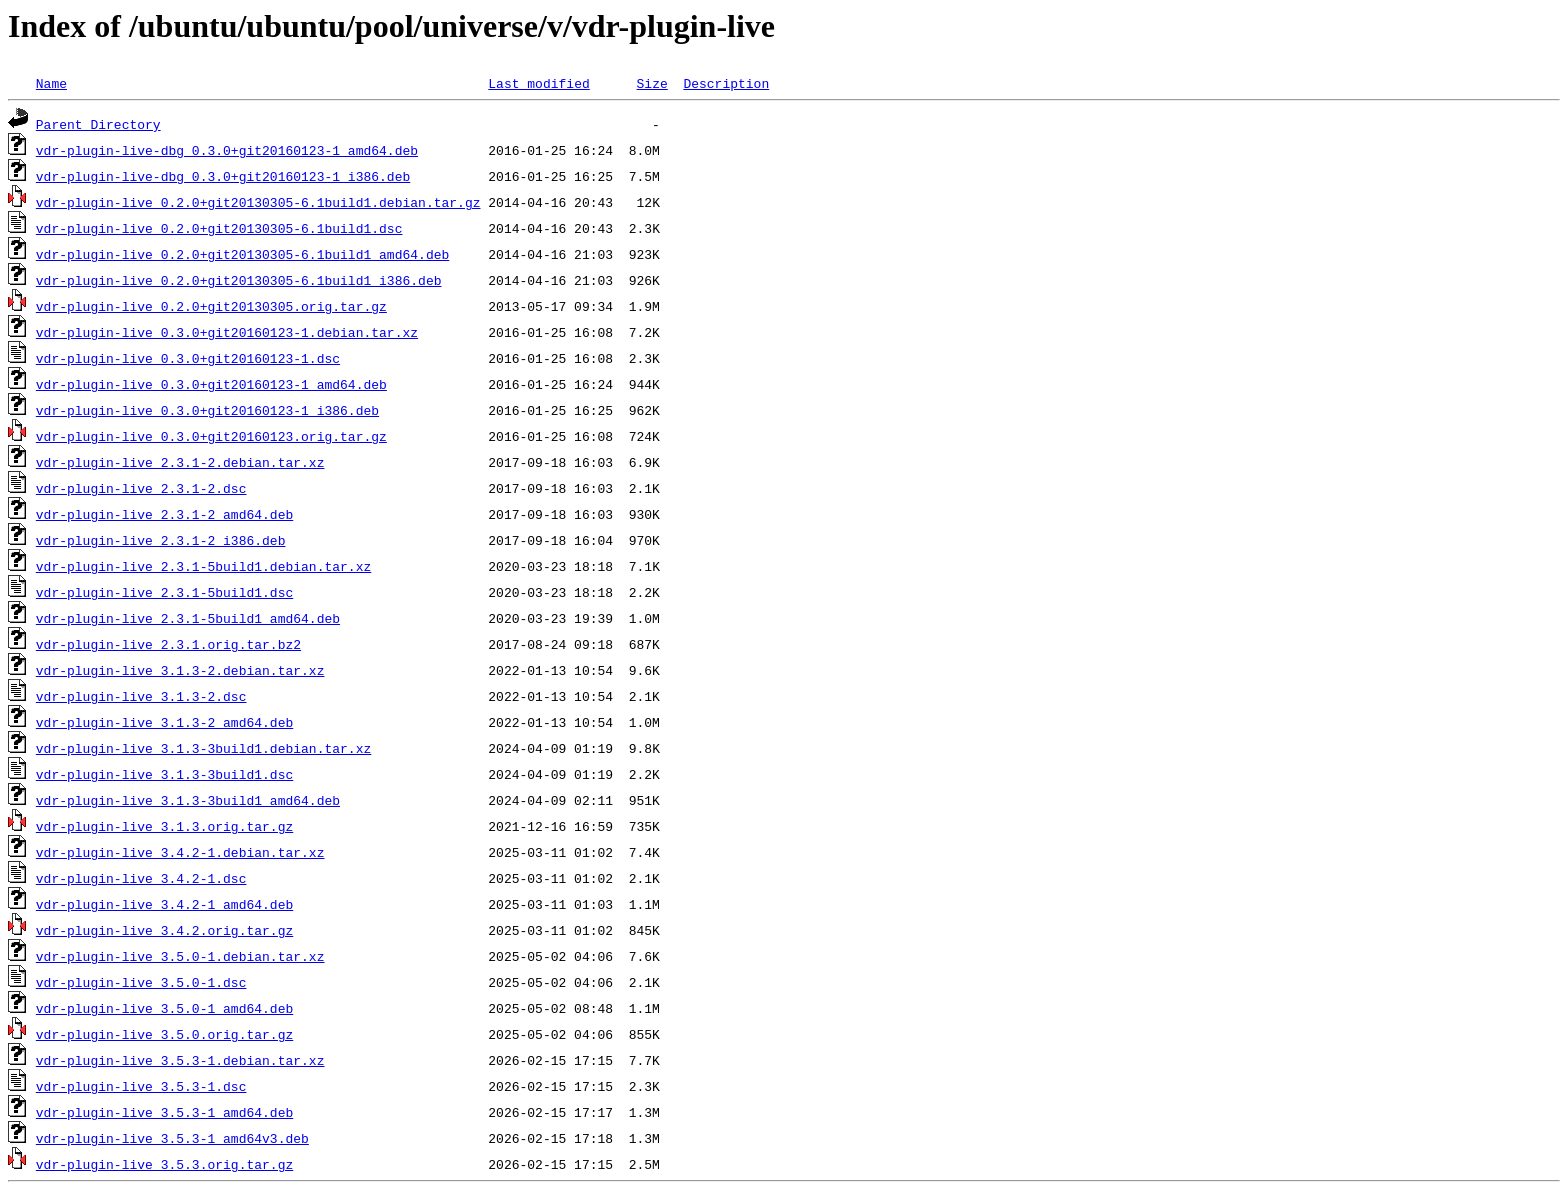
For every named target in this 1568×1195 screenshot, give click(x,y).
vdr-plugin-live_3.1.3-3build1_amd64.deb (188, 800)
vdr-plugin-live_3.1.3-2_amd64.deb (164, 722)
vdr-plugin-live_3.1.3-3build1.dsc (164, 774)
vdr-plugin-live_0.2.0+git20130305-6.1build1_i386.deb (239, 280)
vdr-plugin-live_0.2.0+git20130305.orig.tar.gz (211, 306)
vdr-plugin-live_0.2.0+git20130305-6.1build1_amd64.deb (242, 254)
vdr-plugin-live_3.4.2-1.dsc (141, 878)
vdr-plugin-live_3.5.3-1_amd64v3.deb (172, 1138)
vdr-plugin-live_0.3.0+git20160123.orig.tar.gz (211, 436)
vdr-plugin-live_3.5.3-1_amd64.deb (164, 1112)
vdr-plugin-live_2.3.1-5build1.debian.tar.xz (203, 566)
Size (651, 83)
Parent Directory (98, 124)
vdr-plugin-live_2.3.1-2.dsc (141, 488)
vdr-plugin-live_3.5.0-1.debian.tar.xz (180, 956)
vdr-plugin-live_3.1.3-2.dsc (141, 696)
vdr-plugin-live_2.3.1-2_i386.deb (161, 540)
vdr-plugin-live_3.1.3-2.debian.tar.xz (180, 670)
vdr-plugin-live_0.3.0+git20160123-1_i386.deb (207, 410)
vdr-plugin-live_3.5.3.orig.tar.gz (164, 1164)
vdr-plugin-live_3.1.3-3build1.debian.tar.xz (203, 748)
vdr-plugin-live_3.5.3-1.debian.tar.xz (180, 1060)
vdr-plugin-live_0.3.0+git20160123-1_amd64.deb (211, 384)
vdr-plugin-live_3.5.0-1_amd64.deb (164, 1008)
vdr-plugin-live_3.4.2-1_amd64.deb (164, 904)
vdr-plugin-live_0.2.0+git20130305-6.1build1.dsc (219, 228)
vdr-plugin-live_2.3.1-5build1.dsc (164, 592)
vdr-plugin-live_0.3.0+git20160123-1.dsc (188, 358)
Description (726, 83)
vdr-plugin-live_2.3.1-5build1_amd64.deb (188, 618)
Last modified (538, 83)
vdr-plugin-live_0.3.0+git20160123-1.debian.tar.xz (227, 332)
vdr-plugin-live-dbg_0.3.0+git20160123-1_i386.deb (223, 176)
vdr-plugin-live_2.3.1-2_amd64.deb (164, 514)
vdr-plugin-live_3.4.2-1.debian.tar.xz (180, 852)
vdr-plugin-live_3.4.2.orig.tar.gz (164, 930)
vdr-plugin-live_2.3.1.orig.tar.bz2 (168, 644)
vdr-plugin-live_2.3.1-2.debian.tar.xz (180, 462)
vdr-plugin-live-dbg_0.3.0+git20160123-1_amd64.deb (227, 150)
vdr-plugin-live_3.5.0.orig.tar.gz (164, 1034)
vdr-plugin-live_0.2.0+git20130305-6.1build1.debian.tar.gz (258, 202)
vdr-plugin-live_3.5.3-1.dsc (141, 1086)
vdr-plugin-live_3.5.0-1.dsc (141, 982)
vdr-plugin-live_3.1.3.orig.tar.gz (164, 826)
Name (51, 83)
